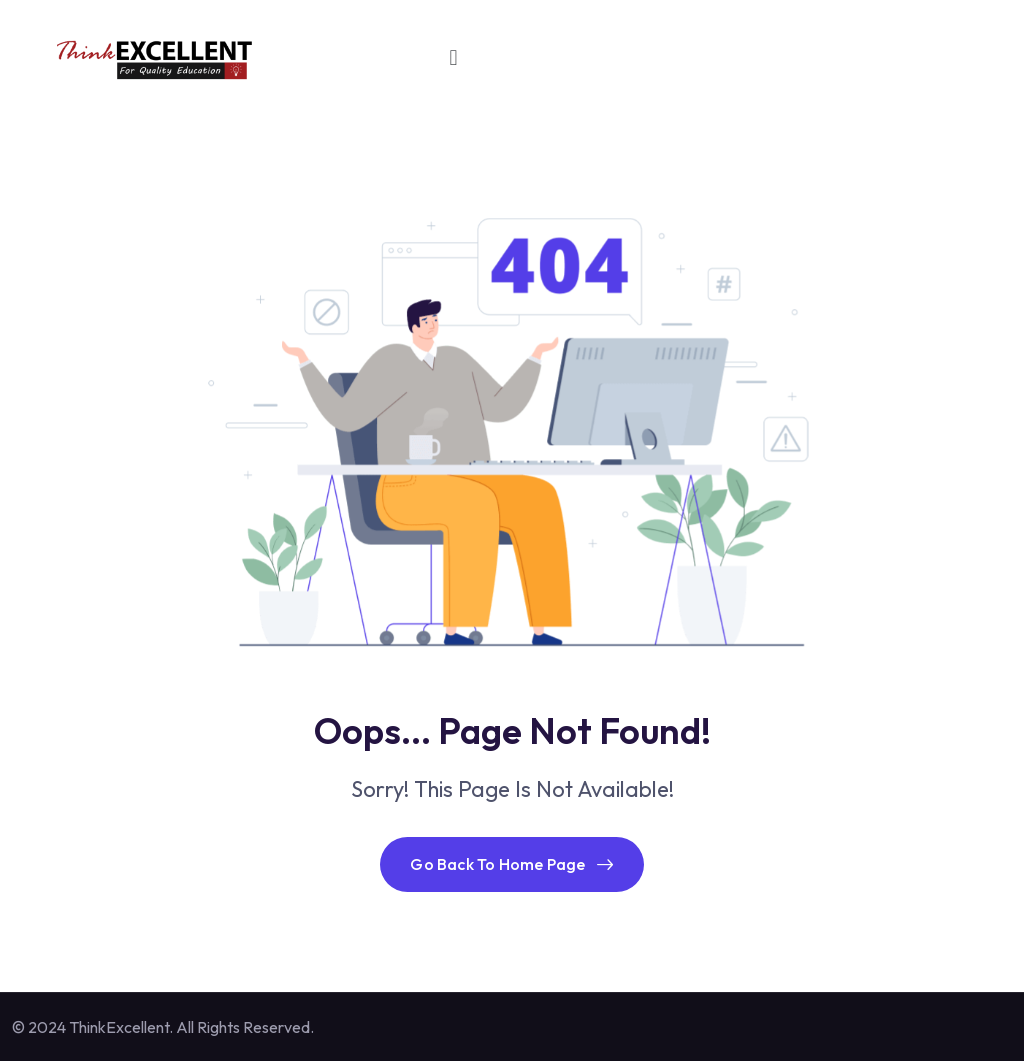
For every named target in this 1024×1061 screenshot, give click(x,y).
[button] (453, 57)
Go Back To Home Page (511, 864)
